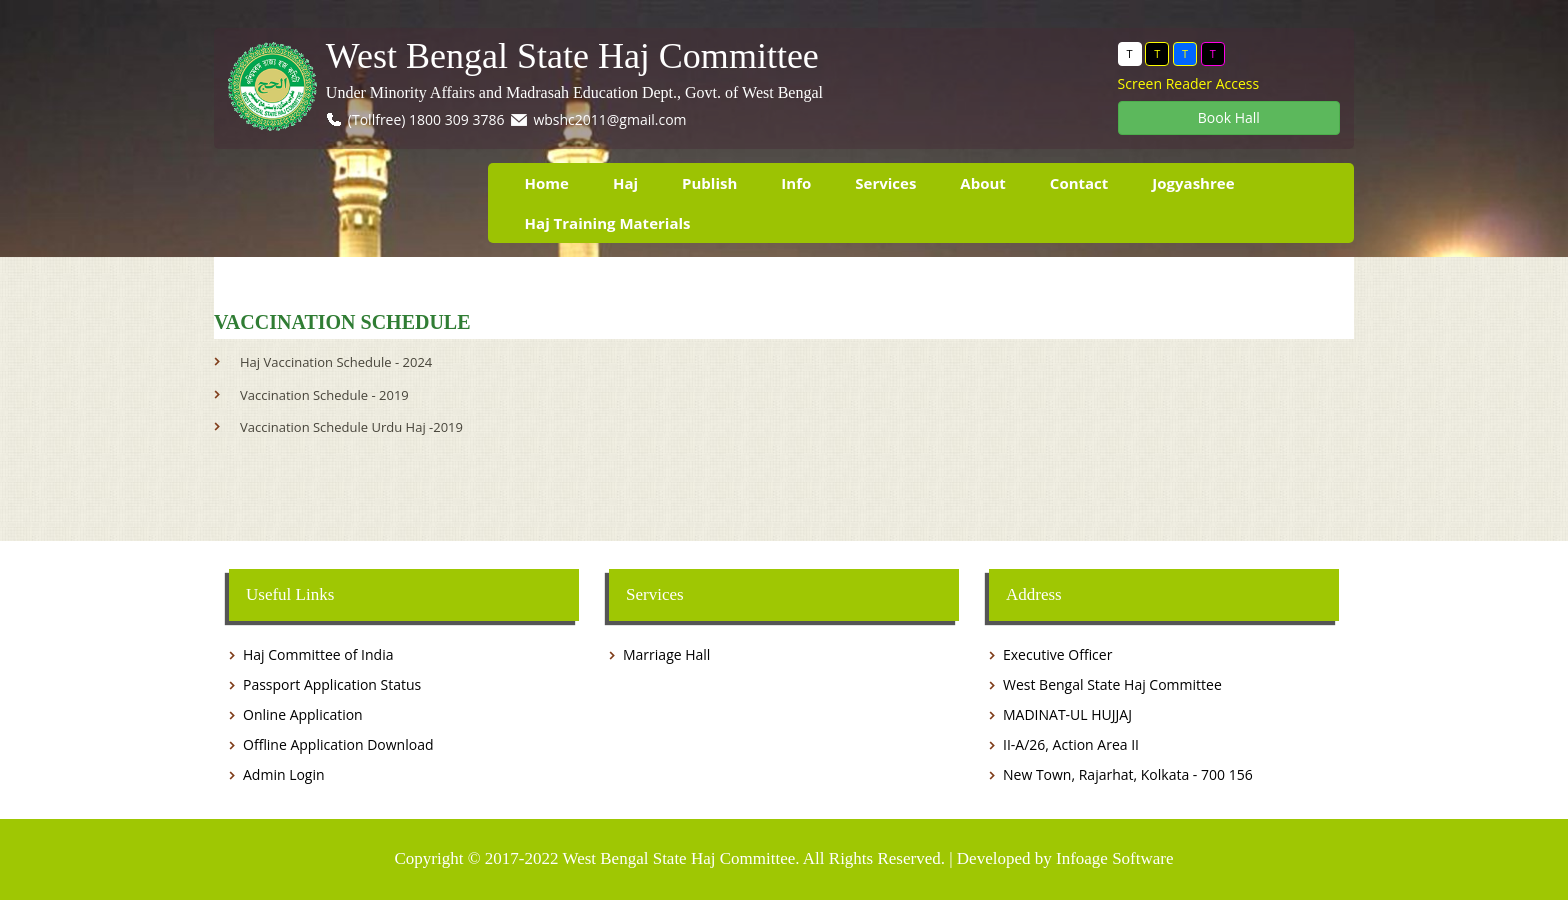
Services (885, 183)
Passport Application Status (332, 684)
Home (547, 183)
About (983, 183)
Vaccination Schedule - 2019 (324, 395)
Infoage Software (1115, 858)
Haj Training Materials (608, 223)
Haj (625, 183)
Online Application (303, 714)
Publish (709, 183)
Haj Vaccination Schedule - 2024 (336, 362)
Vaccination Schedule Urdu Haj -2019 (351, 427)
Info (796, 183)
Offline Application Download (338, 744)
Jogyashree (1193, 183)
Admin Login (284, 774)
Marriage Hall (666, 654)
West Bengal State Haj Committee (572, 56)
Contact (1079, 183)
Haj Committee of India (318, 654)
